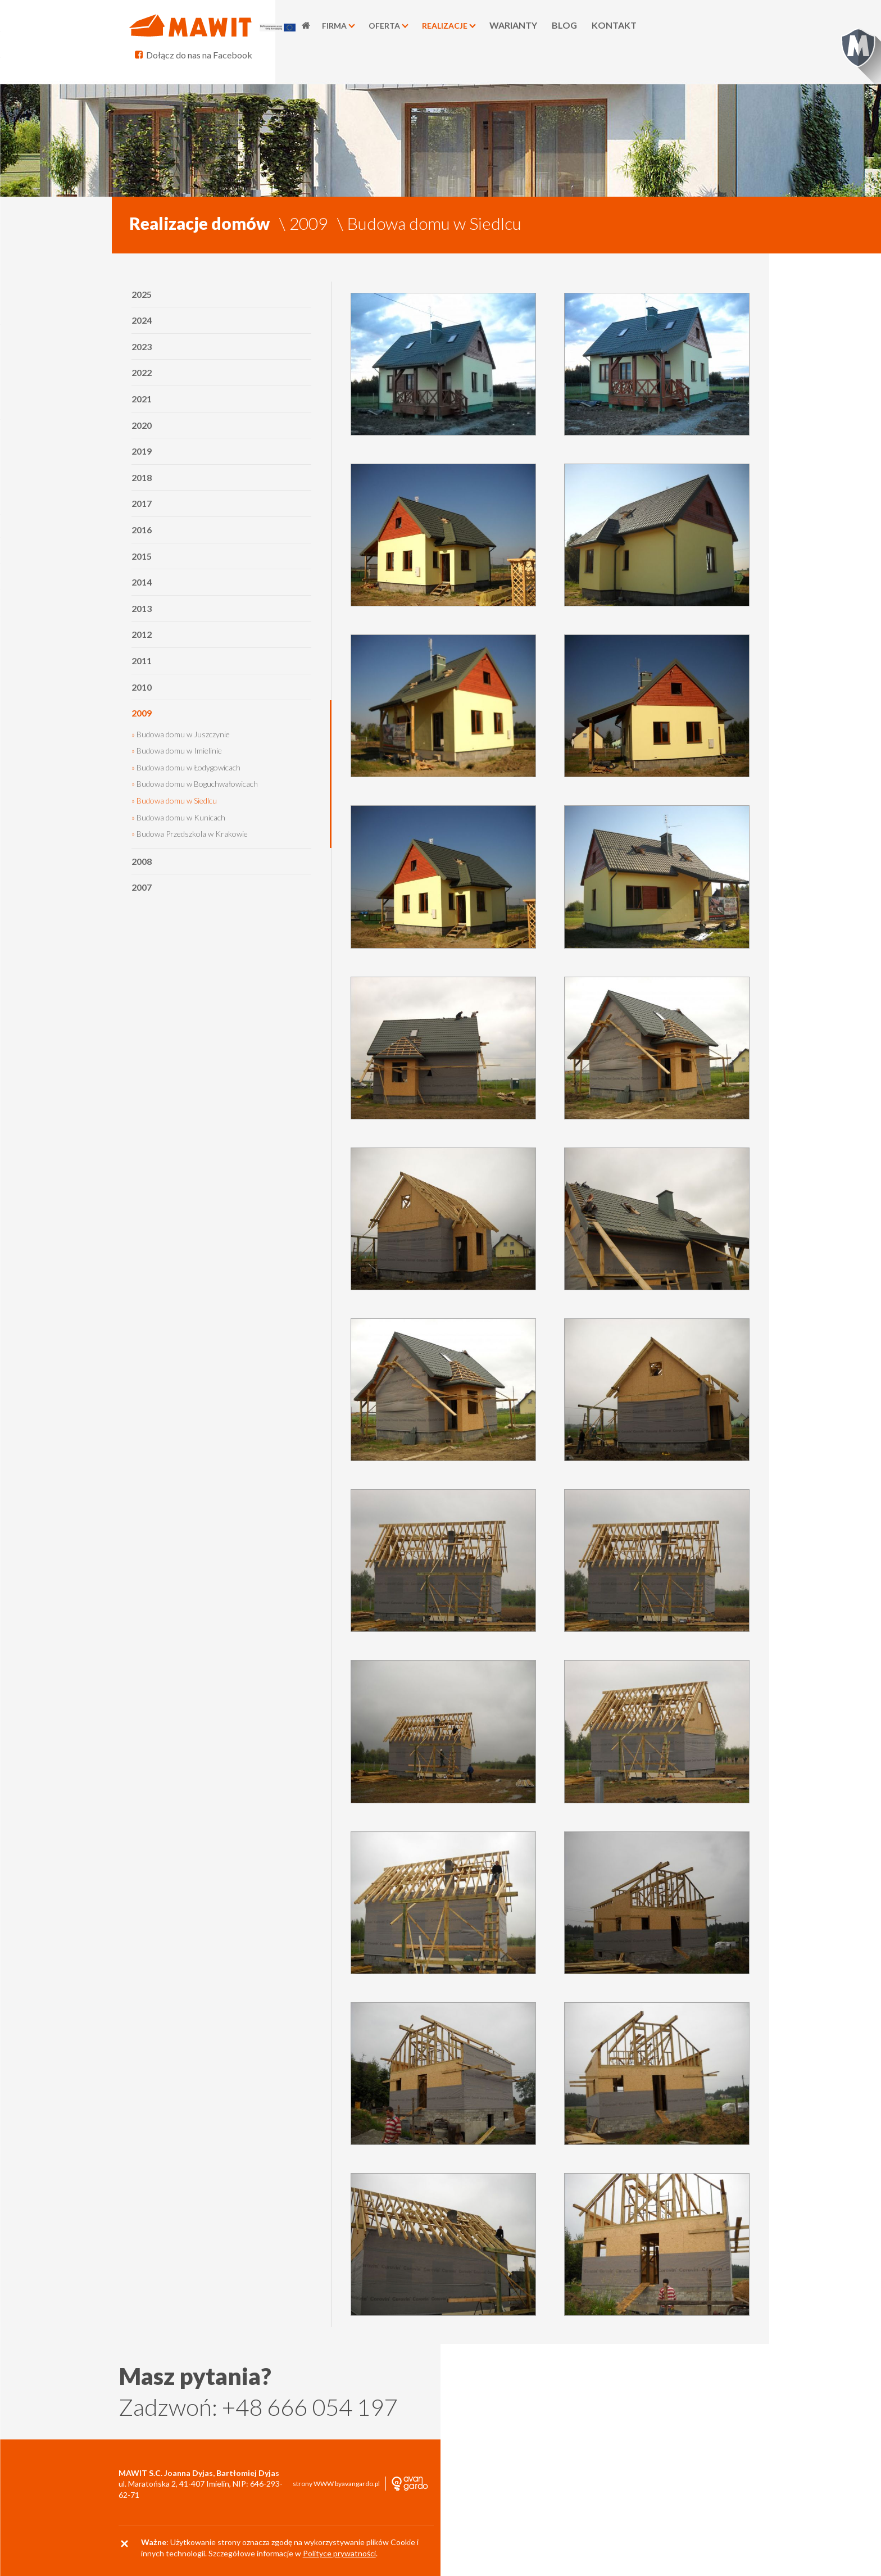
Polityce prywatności (339, 2553)
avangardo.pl (361, 2484)
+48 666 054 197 (309, 2407)
